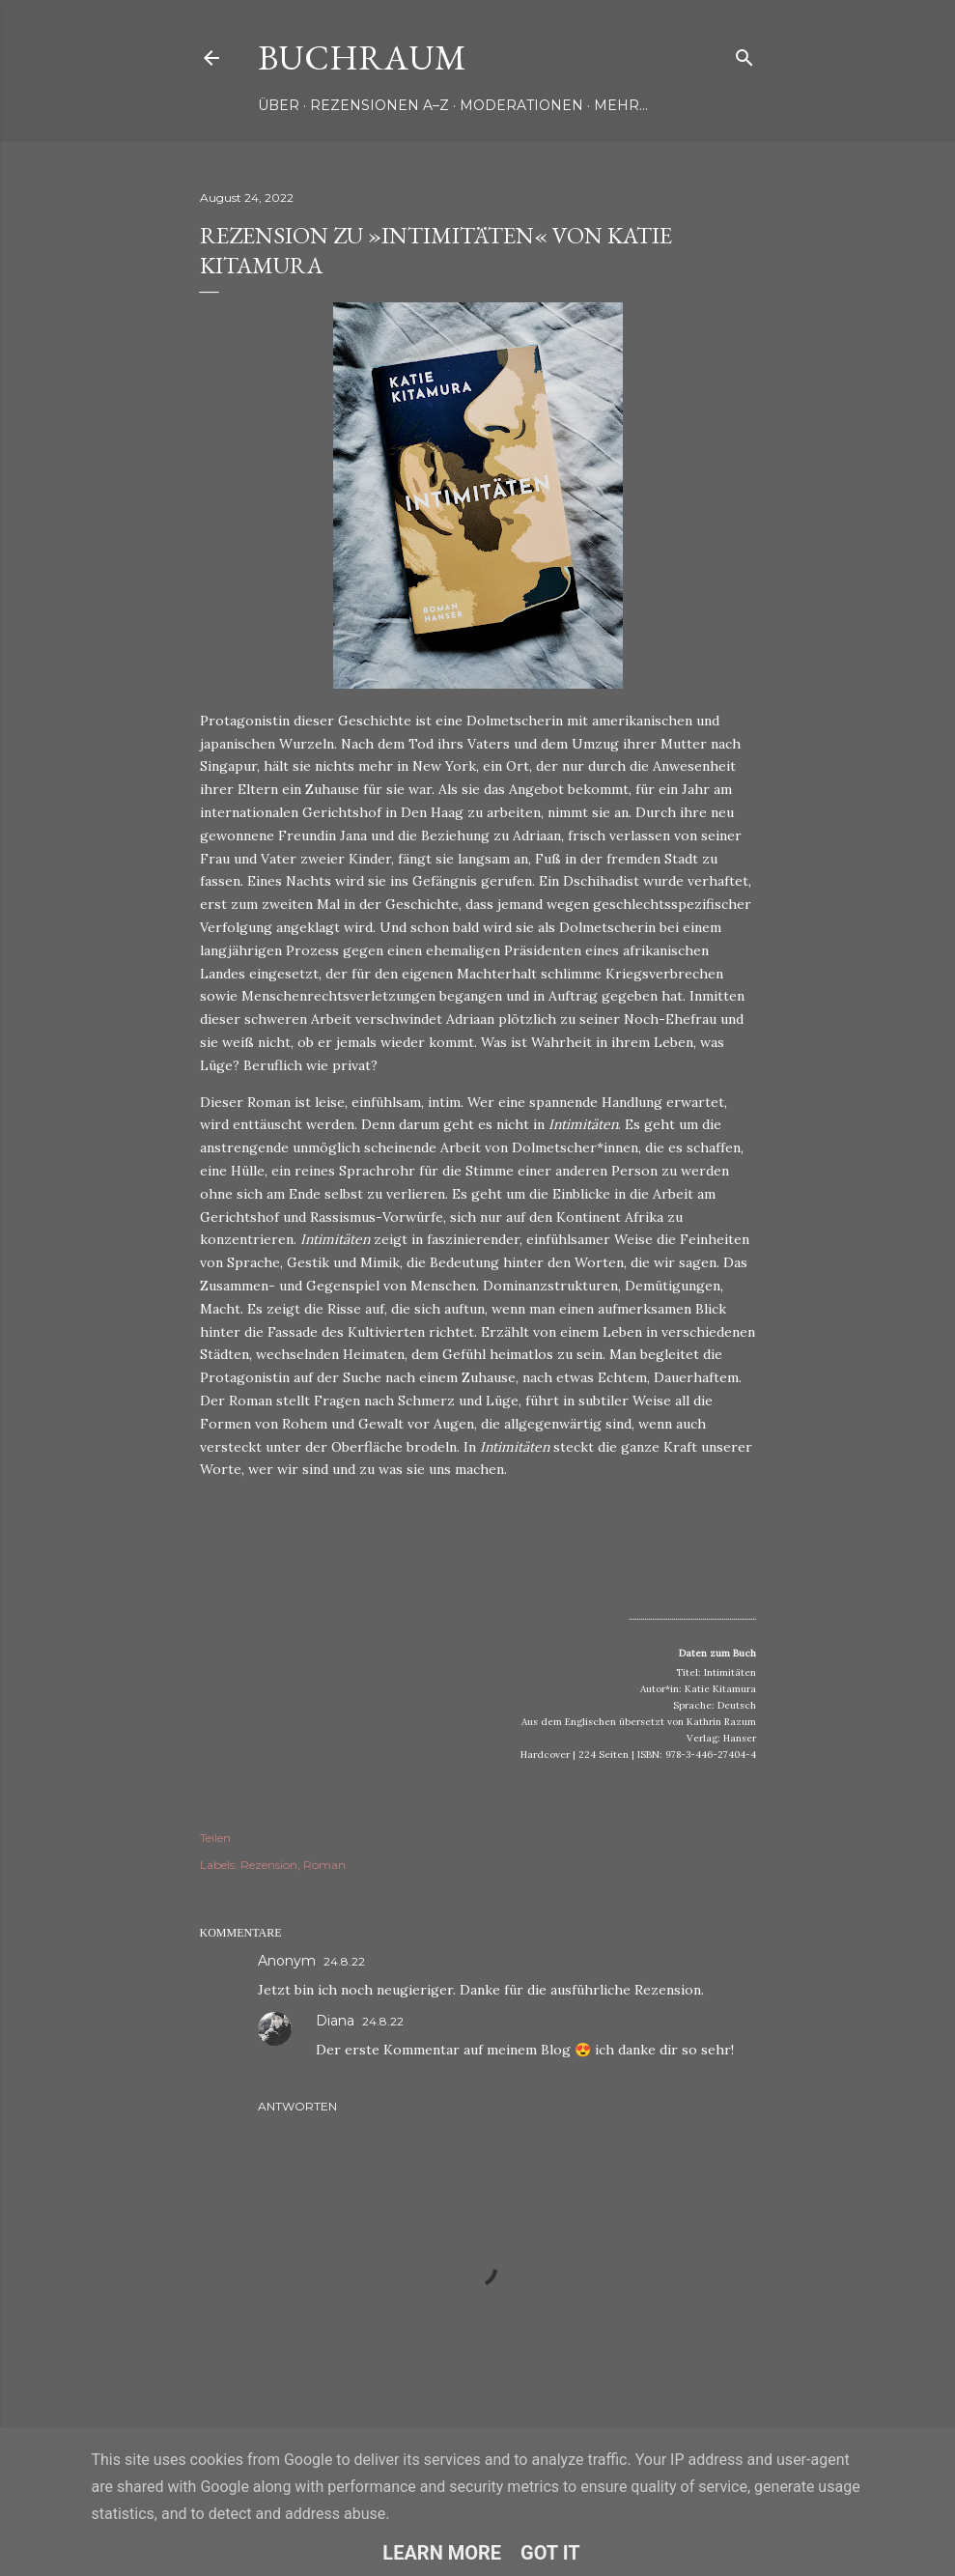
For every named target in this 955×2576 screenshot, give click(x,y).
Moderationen (521, 105)
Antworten (297, 2106)
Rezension (268, 1864)
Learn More (441, 2552)
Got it (550, 2552)
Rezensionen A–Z (379, 105)
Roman (324, 1864)
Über (278, 105)
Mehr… (621, 105)
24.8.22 (344, 1961)
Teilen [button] (215, 1837)
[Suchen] (744, 54)
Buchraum (362, 57)
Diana (335, 2020)
